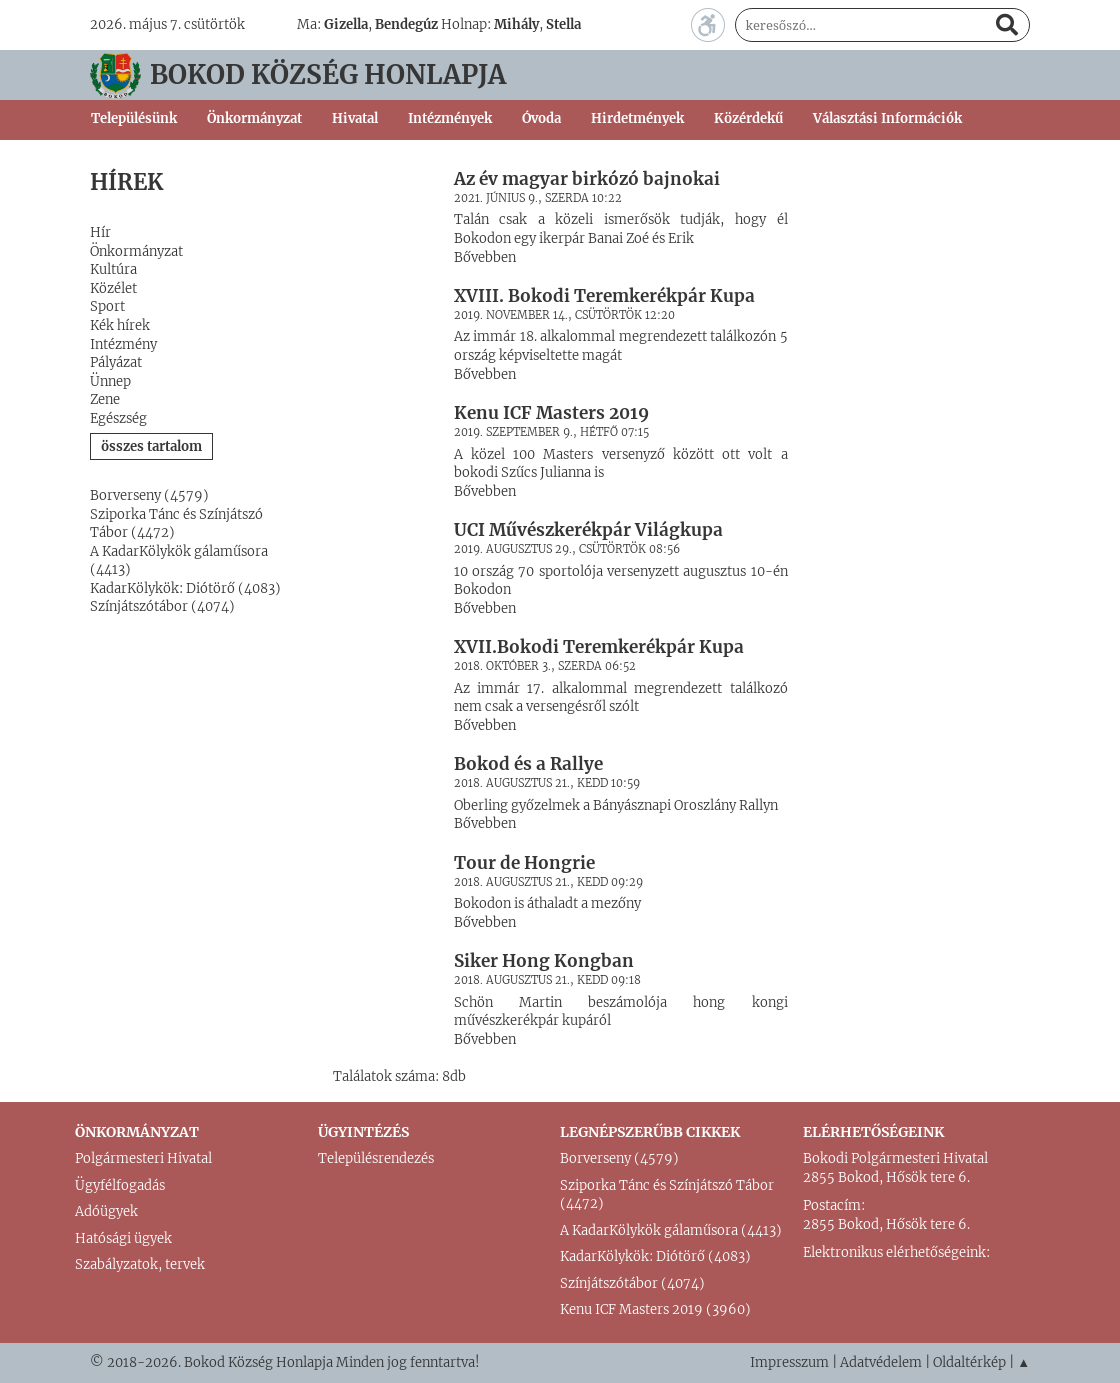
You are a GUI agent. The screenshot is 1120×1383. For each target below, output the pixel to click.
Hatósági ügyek (123, 1238)
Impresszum (789, 1362)
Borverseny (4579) (149, 495)
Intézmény (123, 344)
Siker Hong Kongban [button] (544, 961)
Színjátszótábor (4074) (162, 606)
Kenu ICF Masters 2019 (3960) (655, 1309)
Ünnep (110, 381)
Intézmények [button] (450, 118)
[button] (378, 178)
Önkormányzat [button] (254, 118)
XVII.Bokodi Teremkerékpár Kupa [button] (599, 647)
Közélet (113, 288)
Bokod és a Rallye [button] (528, 764)
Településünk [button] (134, 118)
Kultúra (113, 269)
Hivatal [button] (355, 118)
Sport (107, 306)
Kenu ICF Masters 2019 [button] (551, 413)
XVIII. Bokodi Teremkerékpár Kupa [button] (604, 296)
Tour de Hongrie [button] (524, 863)
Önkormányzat (136, 251)
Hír (100, 232)
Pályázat (116, 362)
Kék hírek (120, 325)
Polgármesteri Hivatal (143, 1158)
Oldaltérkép (969, 1362)
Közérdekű (748, 118)
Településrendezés (376, 1158)
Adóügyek (106, 1211)
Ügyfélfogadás (120, 1185)
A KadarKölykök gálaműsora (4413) (671, 1230)
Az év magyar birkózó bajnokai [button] (587, 179)
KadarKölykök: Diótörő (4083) (185, 588)
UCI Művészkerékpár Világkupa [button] (588, 530)
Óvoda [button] (541, 118)
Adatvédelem (881, 1362)
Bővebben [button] (485, 257)
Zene (105, 399)
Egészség (118, 418)
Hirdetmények (637, 118)
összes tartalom (151, 446)
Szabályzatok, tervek (140, 1264)
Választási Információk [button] (887, 118)
